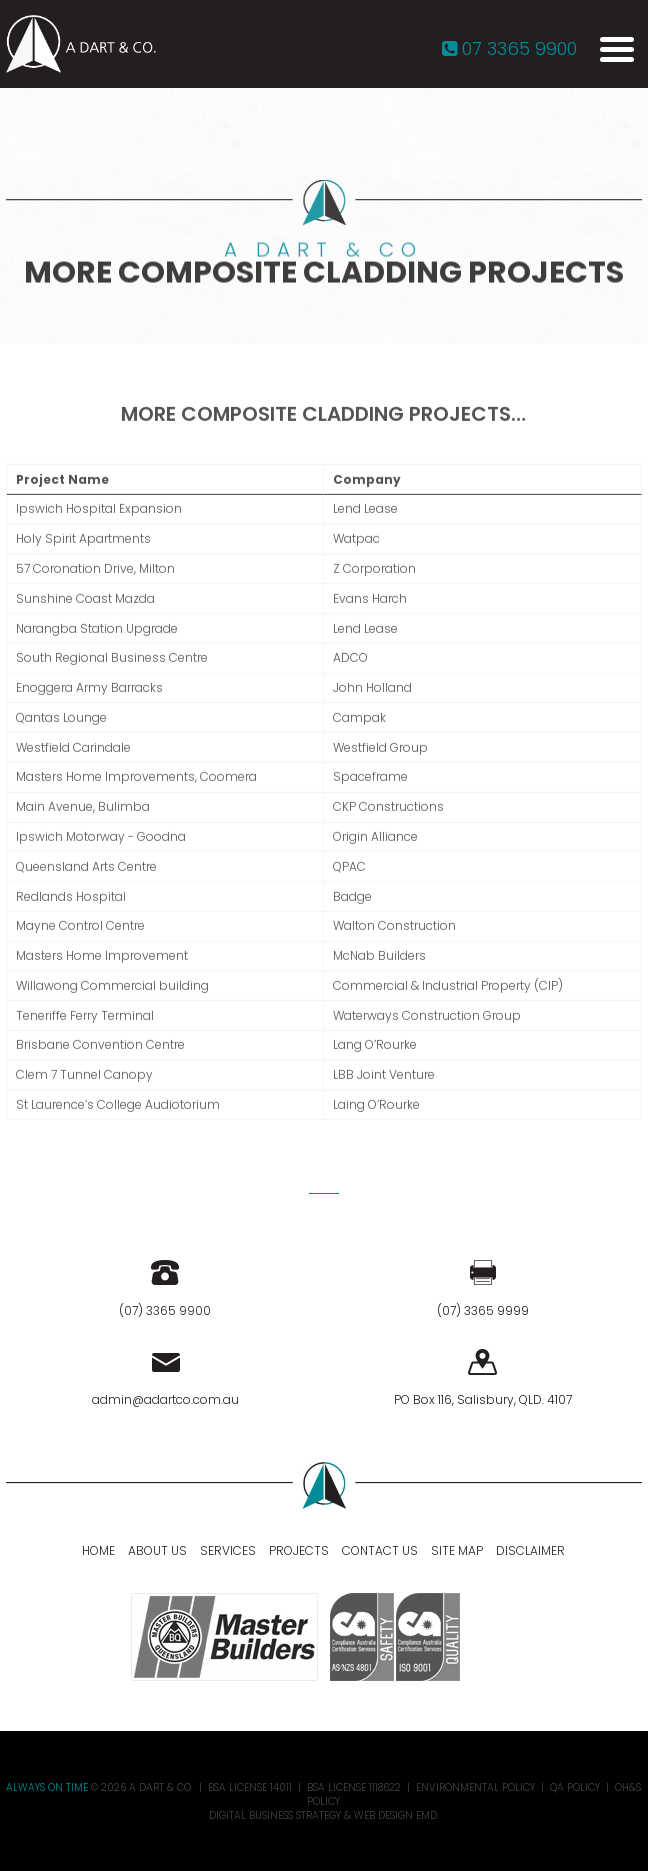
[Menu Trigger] (617, 48)
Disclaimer (530, 1550)
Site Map (457, 1550)
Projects (299, 1550)
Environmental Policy (475, 1787)
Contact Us (380, 1550)
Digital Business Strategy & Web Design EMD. (324, 1815)
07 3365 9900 (509, 48)
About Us (157, 1550)
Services (228, 1550)
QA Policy (575, 1787)
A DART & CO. (161, 1787)
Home (98, 1550)
